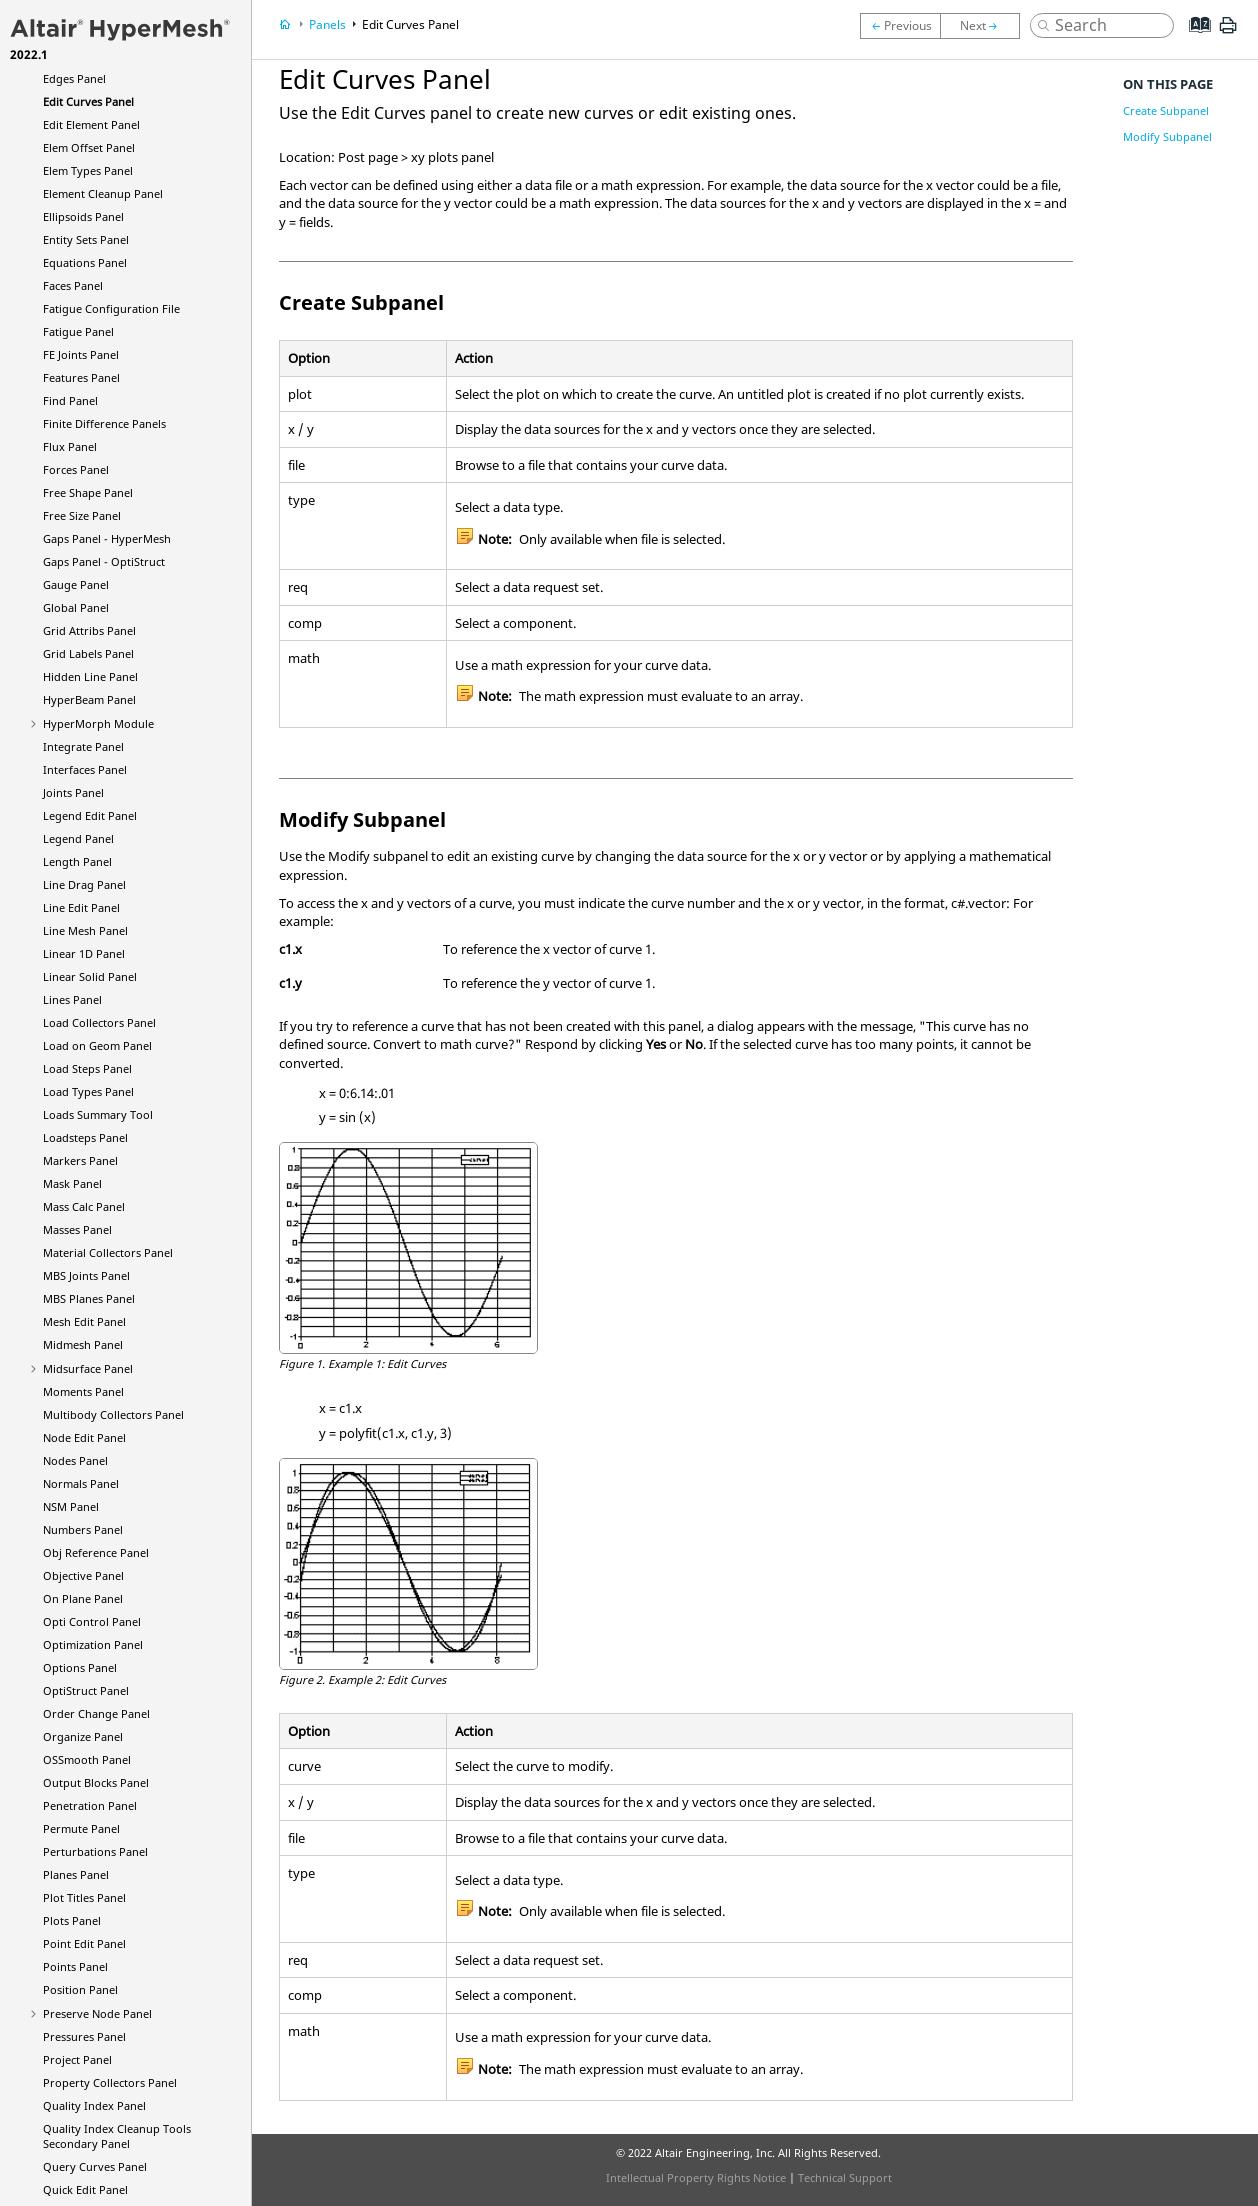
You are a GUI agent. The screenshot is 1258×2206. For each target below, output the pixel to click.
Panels (327, 24)
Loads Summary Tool (98, 1114)
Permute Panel (81, 1828)
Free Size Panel (82, 515)
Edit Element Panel (91, 124)
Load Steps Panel (87, 1068)
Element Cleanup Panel (103, 193)
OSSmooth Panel (87, 1759)
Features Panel (81, 377)
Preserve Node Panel (97, 2013)
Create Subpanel (1166, 110)
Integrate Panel (83, 746)
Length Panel (77, 861)
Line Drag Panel (84, 884)
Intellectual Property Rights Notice (696, 2177)
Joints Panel (73, 792)
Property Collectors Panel (110, 2082)
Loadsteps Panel (85, 1137)
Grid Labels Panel (88, 653)
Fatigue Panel (78, 331)
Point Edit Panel (84, 1943)
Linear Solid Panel (90, 976)
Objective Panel (83, 1575)
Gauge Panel (76, 584)
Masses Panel (77, 1229)
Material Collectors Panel (108, 1252)
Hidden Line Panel (90, 676)
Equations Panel (85, 262)
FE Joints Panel (81, 354)
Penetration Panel (90, 1805)
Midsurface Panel (88, 1368)
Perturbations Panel (95, 1851)
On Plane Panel (83, 1598)
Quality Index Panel (94, 2105)
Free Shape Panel (88, 492)
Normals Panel (81, 1483)
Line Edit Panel (81, 907)
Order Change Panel (96, 1713)
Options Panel (80, 1667)
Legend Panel (78, 838)
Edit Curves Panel (88, 101)
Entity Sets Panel (86, 239)
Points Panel (75, 1966)
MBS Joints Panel (86, 1275)
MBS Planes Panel (89, 1298)
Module (98, 723)
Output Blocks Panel (96, 1782)
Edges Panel (74, 78)
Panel (89, 699)
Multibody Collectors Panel (113, 1414)
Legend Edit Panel (90, 815)
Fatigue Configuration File (111, 308)
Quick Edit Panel (85, 2189)
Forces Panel (76, 469)
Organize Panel (83, 1736)
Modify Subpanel (1167, 136)
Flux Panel (70, 446)
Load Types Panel (88, 1091)
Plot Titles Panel (84, 1897)
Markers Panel (80, 1160)
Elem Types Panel (88, 170)
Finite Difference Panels (104, 423)
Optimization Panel (93, 1644)
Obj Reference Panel (96, 1552)
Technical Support (845, 2177)
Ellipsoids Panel (83, 216)
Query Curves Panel (95, 2166)
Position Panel (80, 1989)
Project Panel (77, 2059)
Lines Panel (72, 999)
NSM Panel (71, 1506)
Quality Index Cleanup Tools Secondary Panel (117, 2136)
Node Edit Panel (84, 1437)
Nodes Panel (75, 1460)
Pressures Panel (84, 2036)
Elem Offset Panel (89, 147)
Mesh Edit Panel (84, 1321)
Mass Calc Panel (84, 1206)
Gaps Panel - (107, 538)
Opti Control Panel (92, 1621)
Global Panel (76, 607)
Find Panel (70, 400)
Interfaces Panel (85, 769)
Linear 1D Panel (84, 953)
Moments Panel (83, 1391)
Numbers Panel (83, 1529)
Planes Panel (76, 1874)
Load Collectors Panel (99, 1022)
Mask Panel (72, 1183)
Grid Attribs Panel (89, 630)
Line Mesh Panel (85, 930)
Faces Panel (73, 285)
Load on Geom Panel (97, 1045)
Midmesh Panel (83, 1344)
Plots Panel (72, 1920)
